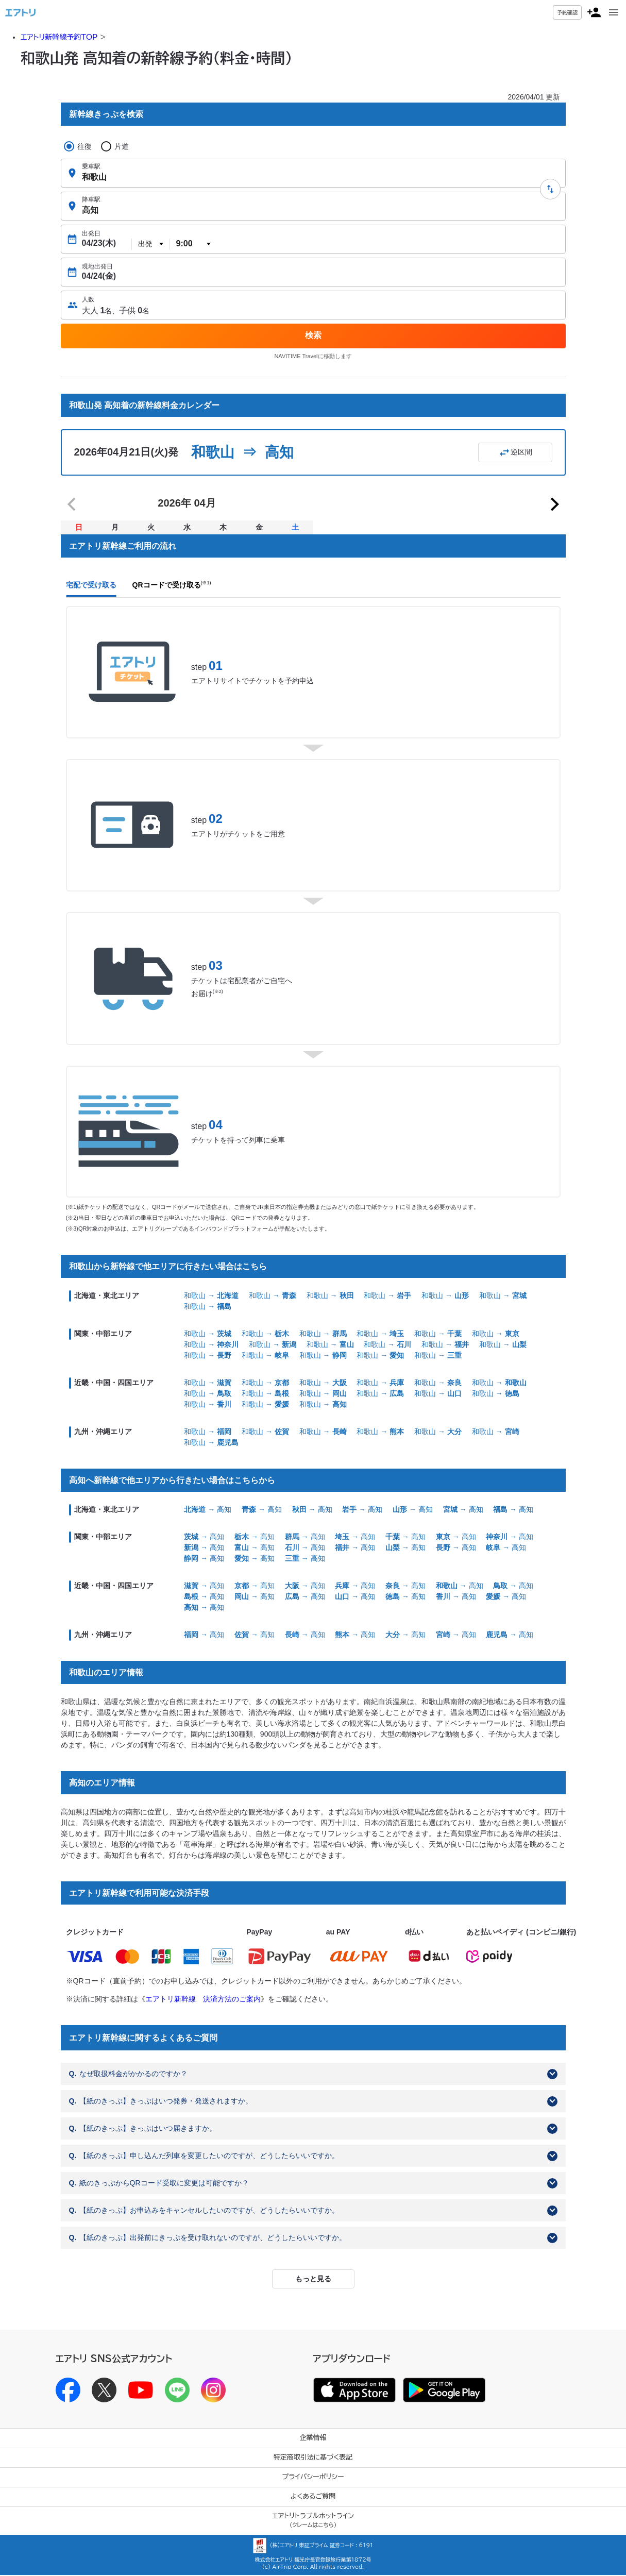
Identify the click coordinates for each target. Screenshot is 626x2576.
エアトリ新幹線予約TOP (59, 37)
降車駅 (91, 199)
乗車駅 (91, 166)
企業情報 (313, 2438)
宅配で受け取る (91, 586)
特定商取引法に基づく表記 (313, 2458)
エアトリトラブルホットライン (313, 2521)
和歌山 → (211, 1296)
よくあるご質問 (313, 2497)
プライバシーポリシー (313, 2477)
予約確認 (567, 12)
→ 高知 (207, 1510)
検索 (313, 335)
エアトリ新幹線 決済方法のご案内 (203, 1999)
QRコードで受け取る (171, 585)
